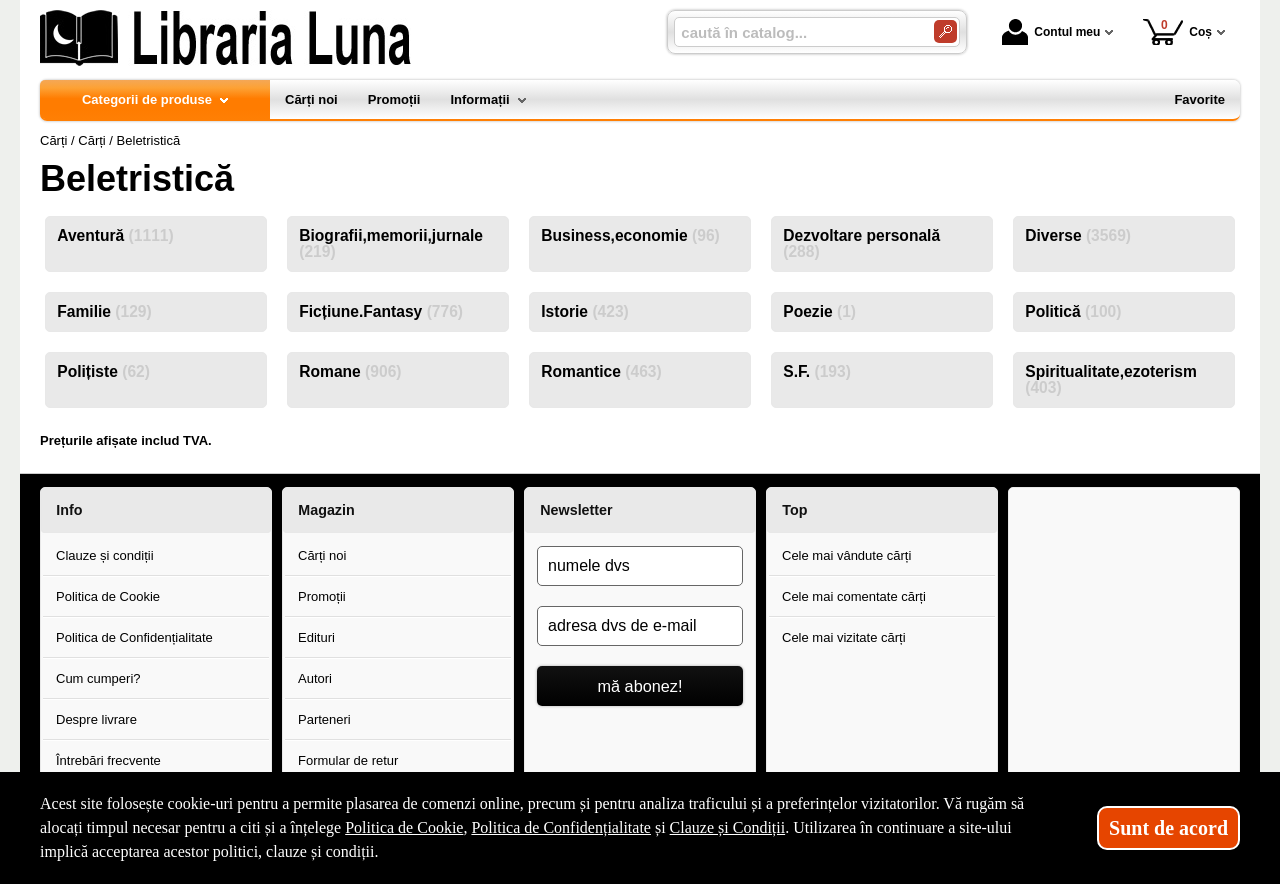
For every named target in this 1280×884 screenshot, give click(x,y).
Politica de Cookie (108, 596)
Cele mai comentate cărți (854, 596)
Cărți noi (322, 555)
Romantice (601, 371)
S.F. (817, 371)
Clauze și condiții (105, 555)
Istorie (585, 311)
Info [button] (69, 510)
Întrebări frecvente (108, 760)
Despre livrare (96, 719)
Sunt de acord (1168, 828)
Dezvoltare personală (861, 243)
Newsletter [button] (576, 510)
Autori (315, 678)
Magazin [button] (326, 510)
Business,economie (630, 235)
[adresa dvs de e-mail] (640, 626)
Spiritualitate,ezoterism (1111, 379)
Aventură (115, 235)
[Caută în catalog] (945, 31)
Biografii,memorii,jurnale (391, 243)
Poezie (819, 311)
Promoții (322, 596)
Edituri (316, 637)
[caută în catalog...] (796, 32)
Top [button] (794, 510)
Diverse (1078, 235)
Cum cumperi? (98, 678)
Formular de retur (348, 760)
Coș (1177, 31)
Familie (104, 311)
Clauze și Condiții (728, 827)
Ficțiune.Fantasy (381, 311)
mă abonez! (640, 686)
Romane (350, 371)
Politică (1073, 311)
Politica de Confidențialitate (134, 637)
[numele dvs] (640, 566)
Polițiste (103, 371)
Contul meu (1051, 32)
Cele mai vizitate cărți (844, 637)
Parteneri (324, 719)
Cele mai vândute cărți (846, 555)
